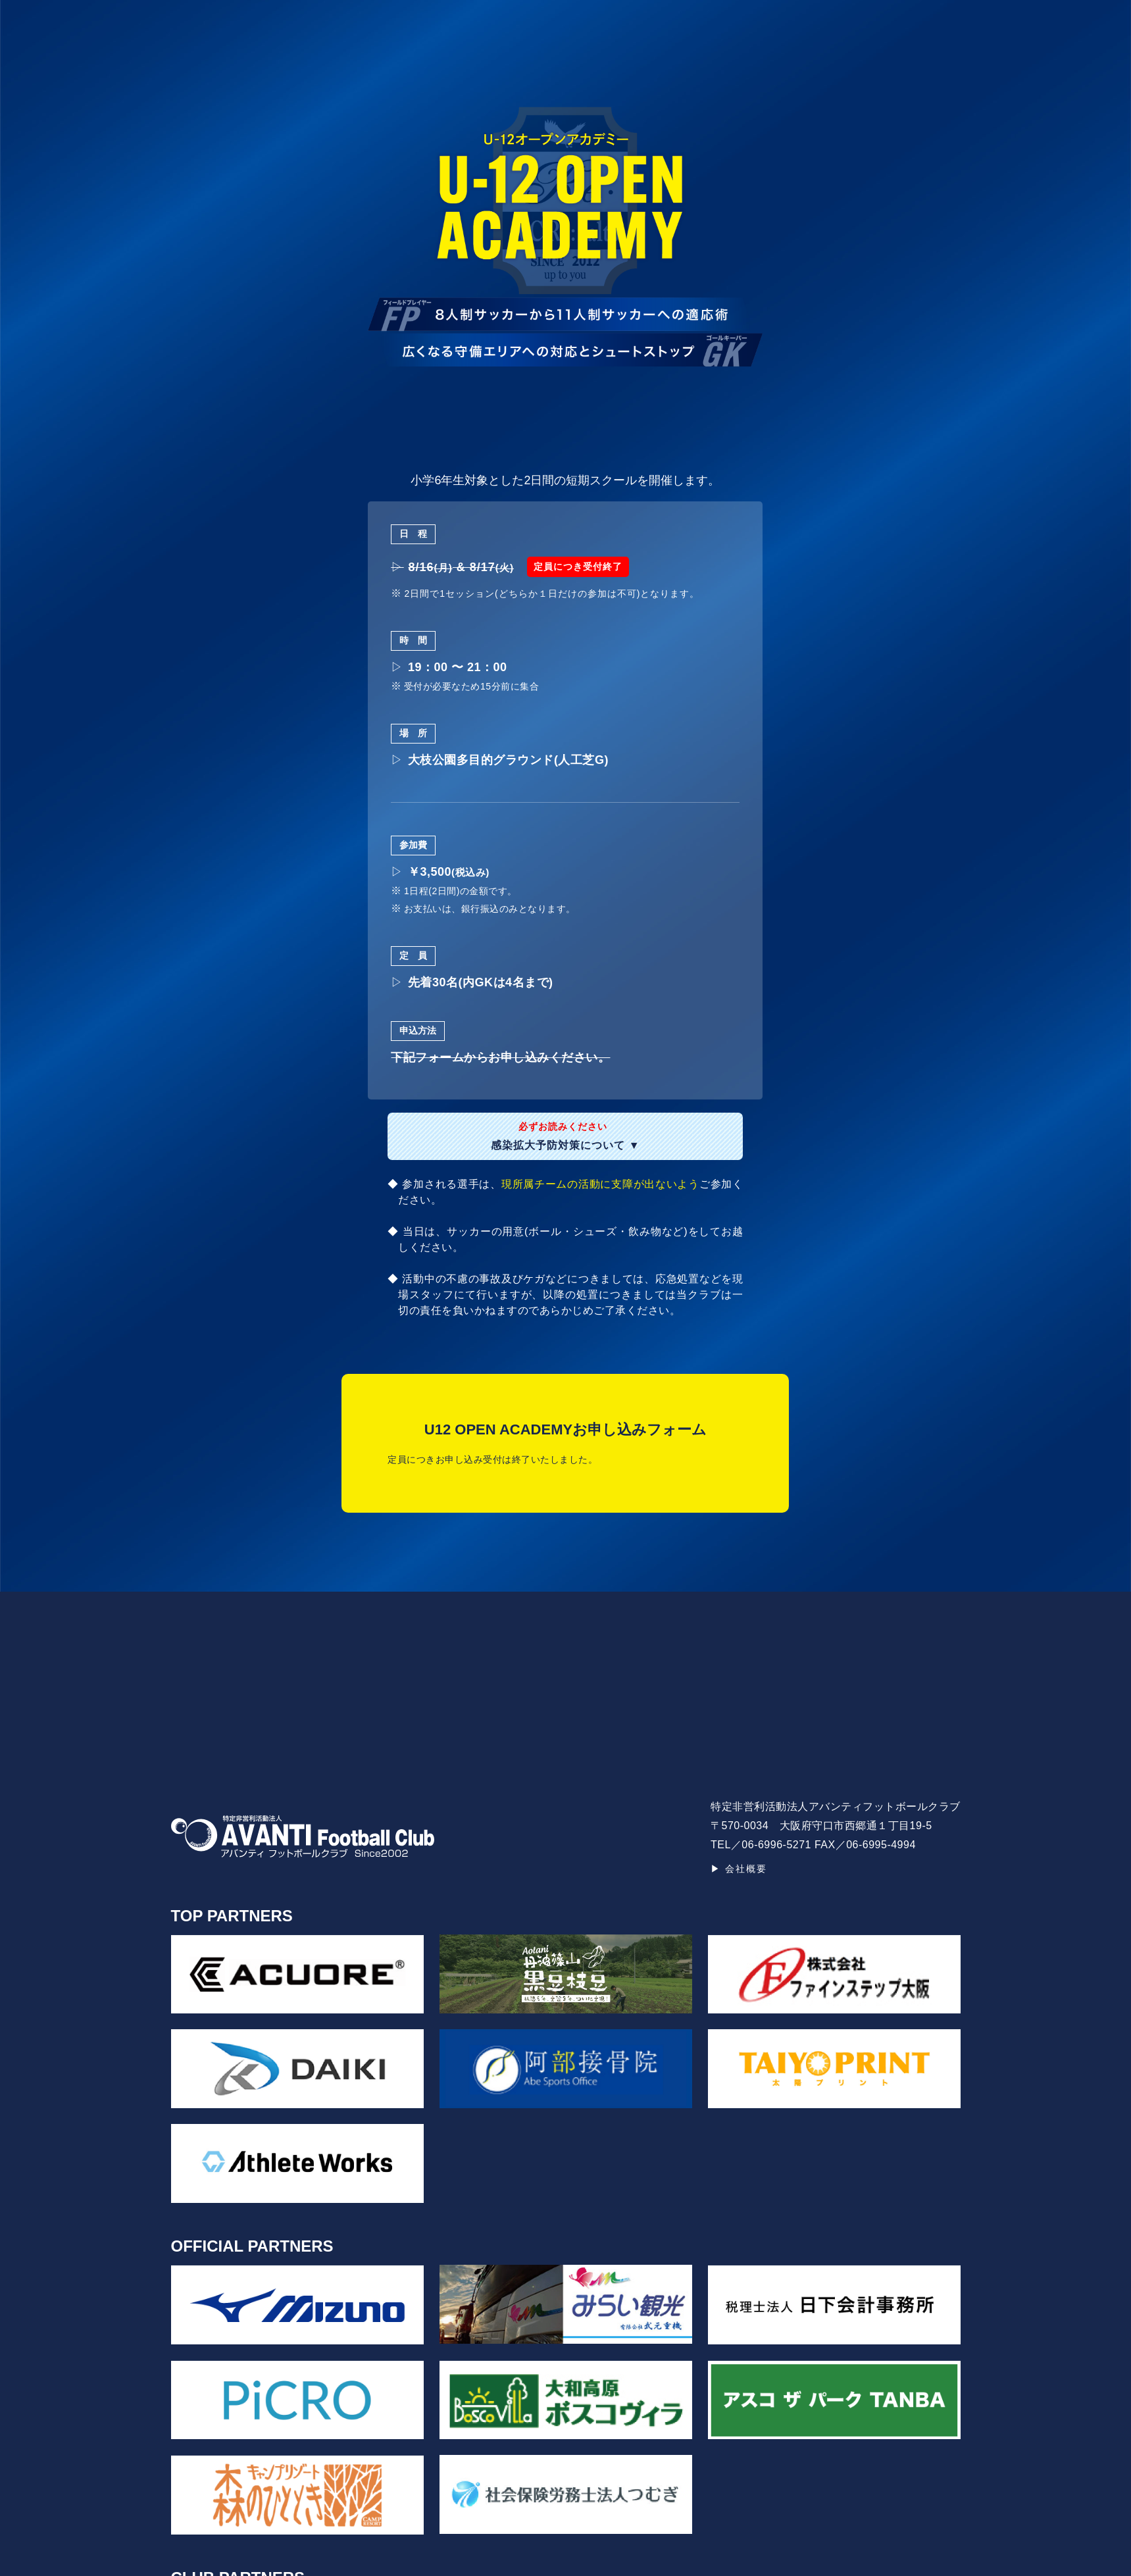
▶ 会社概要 (739, 1868)
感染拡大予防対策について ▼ (565, 1136)
